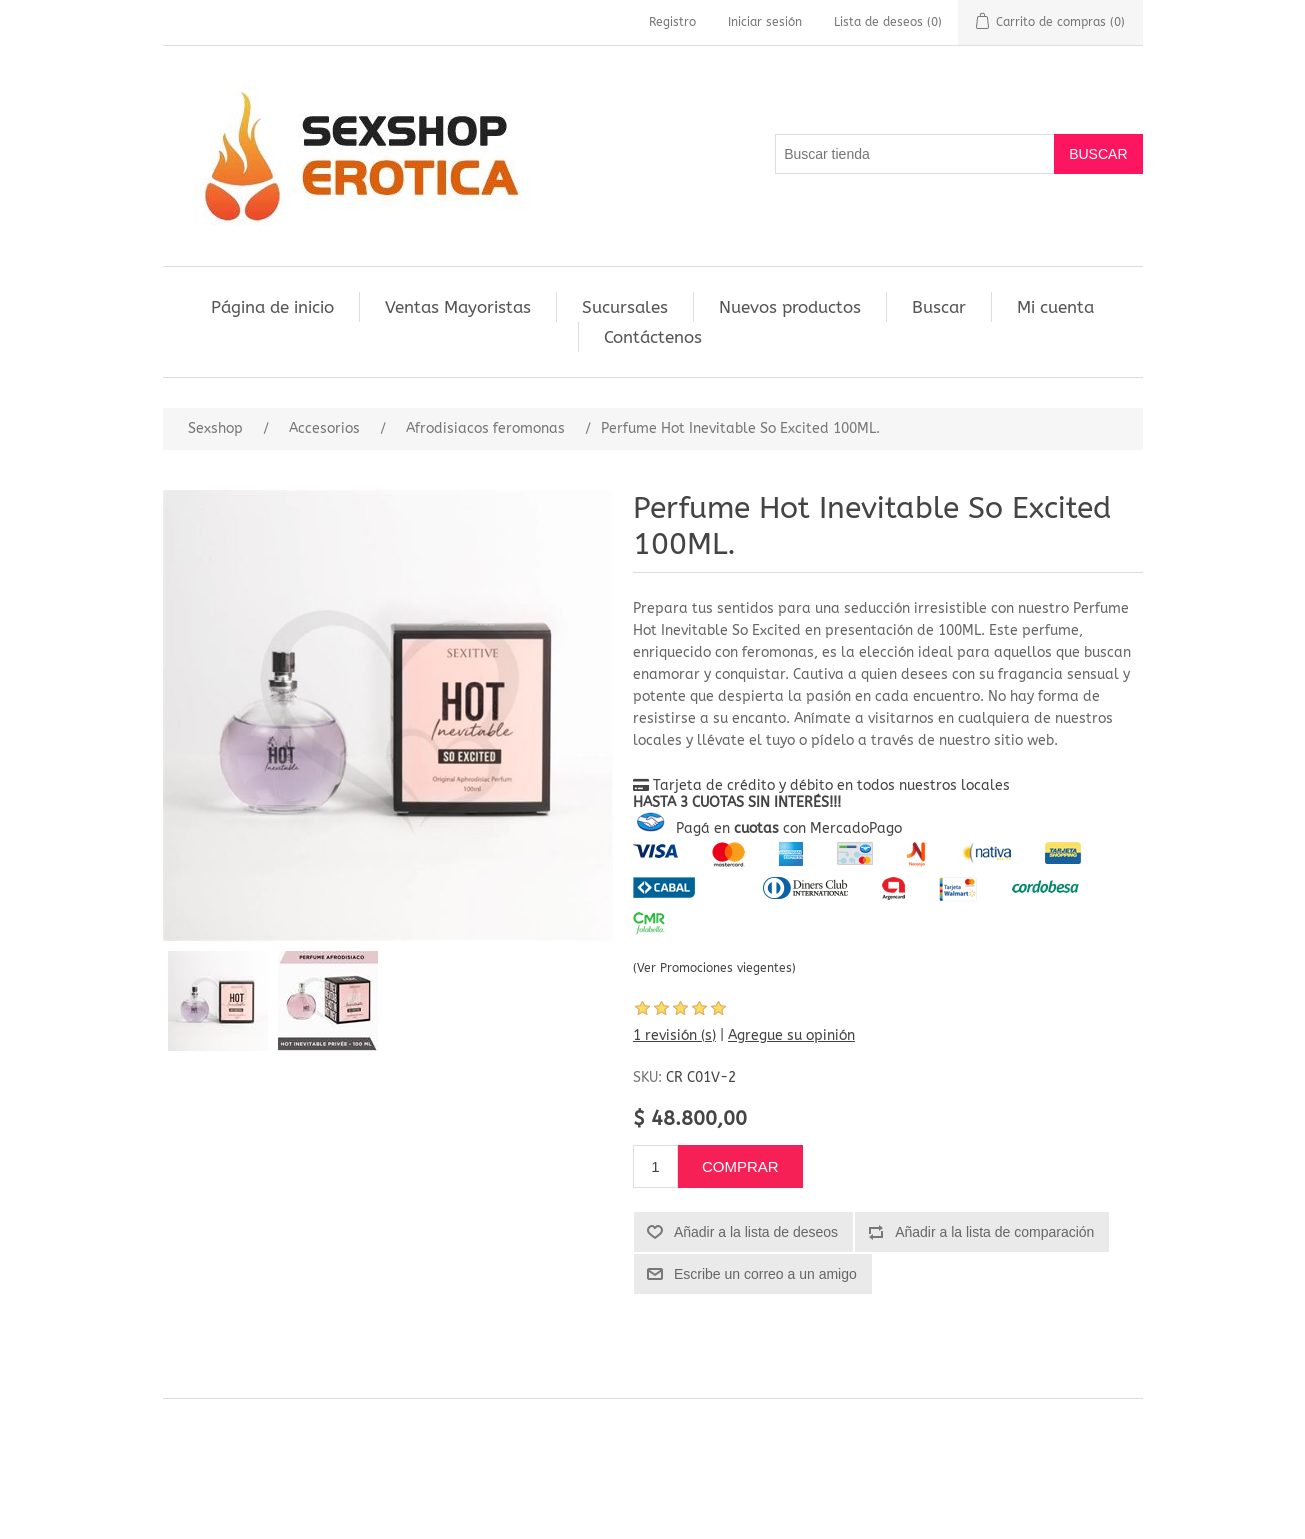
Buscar (939, 307)
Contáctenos (653, 337)
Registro (672, 22)
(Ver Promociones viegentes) (714, 968)
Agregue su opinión (791, 1035)
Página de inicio (272, 307)
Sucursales (625, 307)
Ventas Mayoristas (458, 307)
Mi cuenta (1055, 307)
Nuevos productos (790, 307)
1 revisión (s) (674, 1035)
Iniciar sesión (765, 22)
